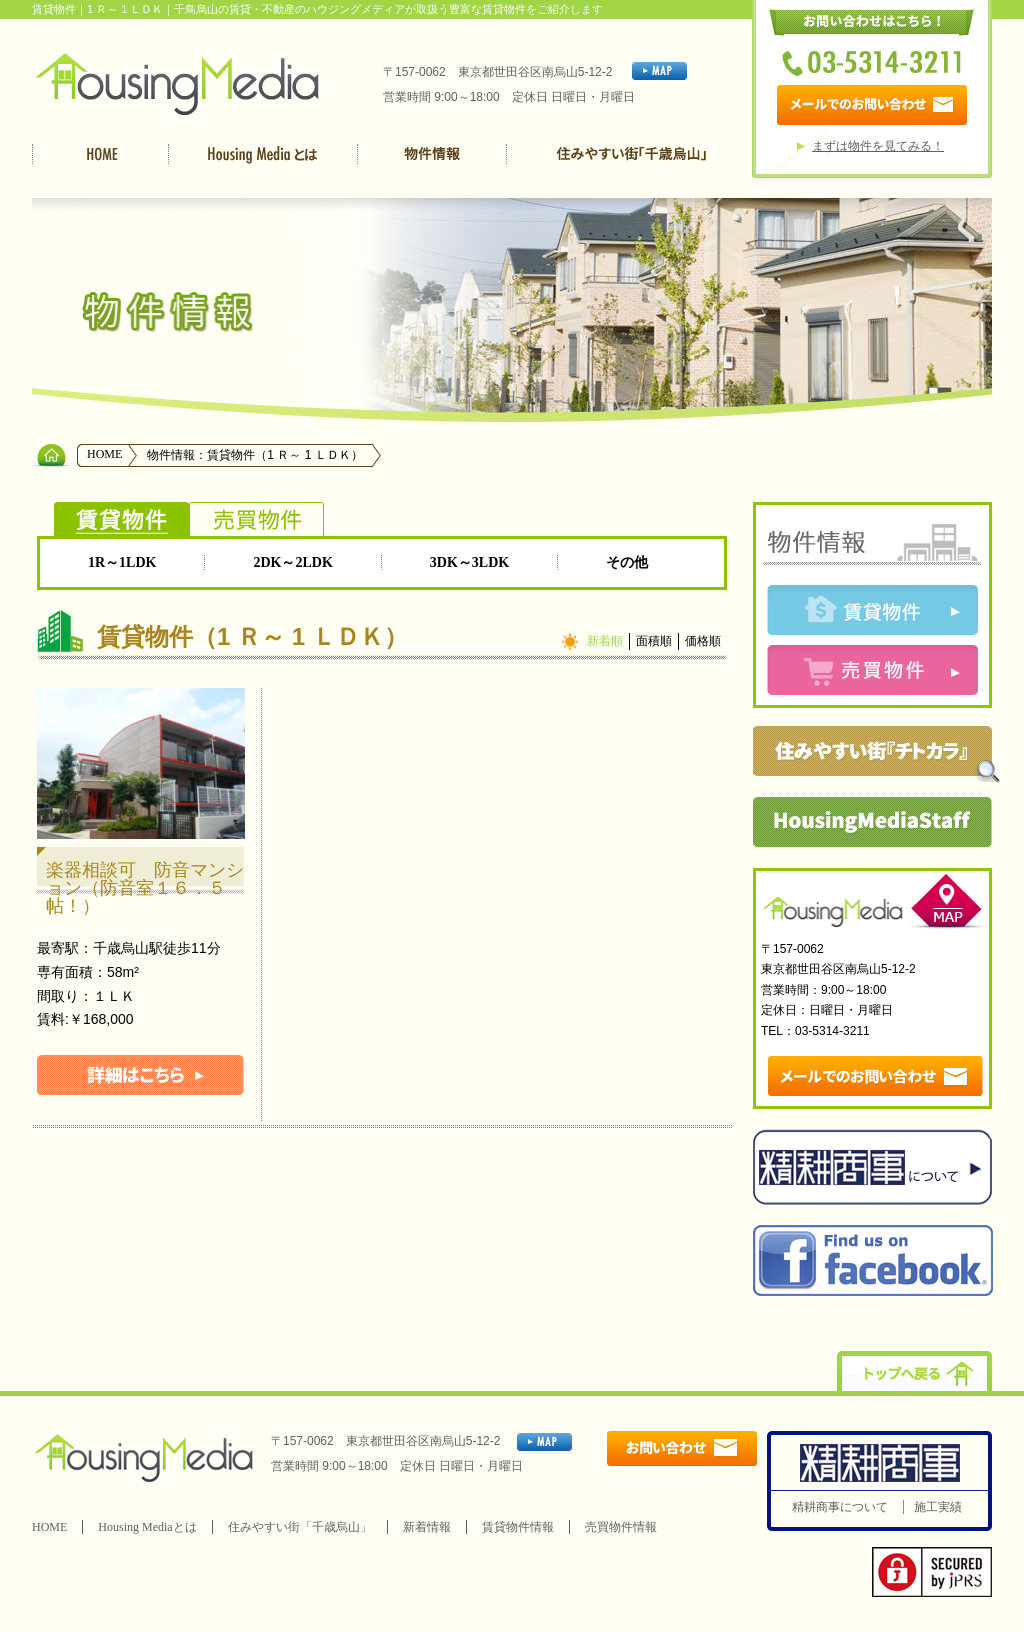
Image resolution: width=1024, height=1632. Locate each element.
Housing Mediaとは (147, 1527)
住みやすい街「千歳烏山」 (300, 1527)
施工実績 (938, 1507)
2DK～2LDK (292, 562)
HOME (104, 454)
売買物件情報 (621, 1527)
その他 (627, 562)
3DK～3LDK (469, 562)
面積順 (654, 641)
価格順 (703, 641)
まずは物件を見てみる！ (878, 146)
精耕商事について (840, 1507)
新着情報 (427, 1527)
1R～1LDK (122, 562)
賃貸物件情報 (518, 1527)
